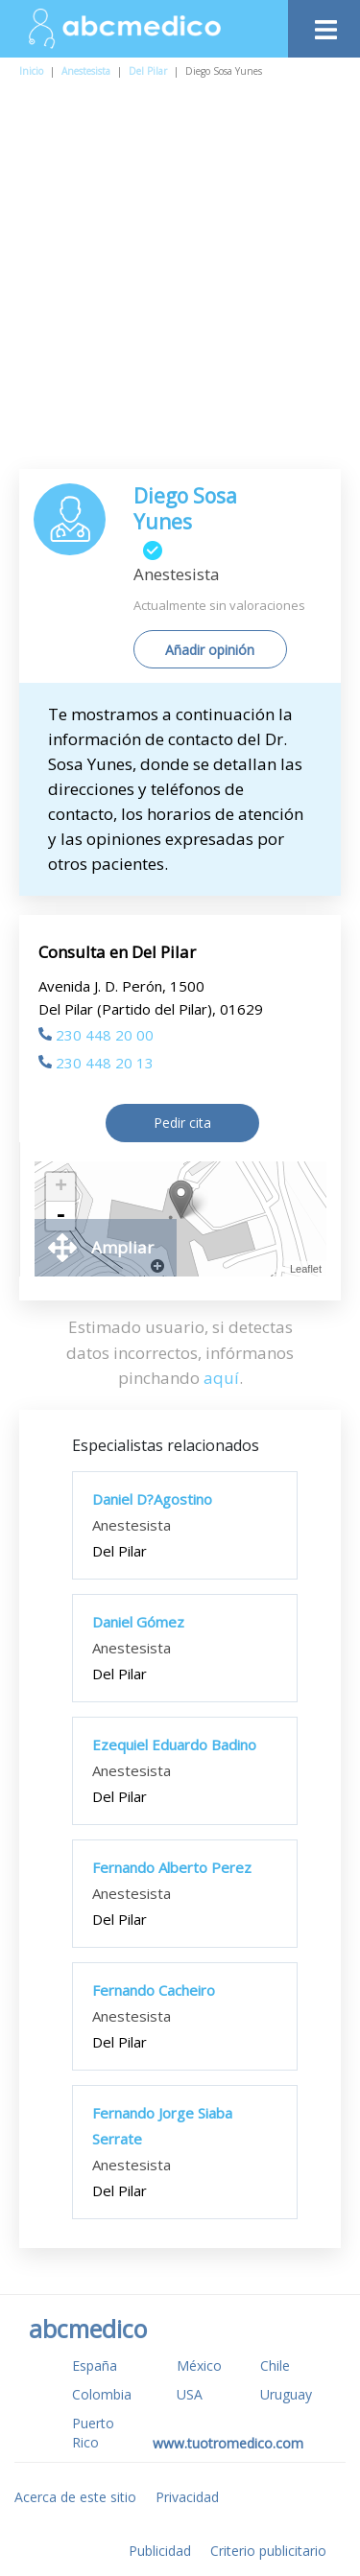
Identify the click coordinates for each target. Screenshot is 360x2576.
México (199, 2365)
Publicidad (160, 2550)
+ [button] (61, 1187)
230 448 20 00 (96, 1034)
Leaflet (306, 1269)
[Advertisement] (180, 279)
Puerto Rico (93, 2432)
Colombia (102, 2394)
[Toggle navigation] (324, 24)
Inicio (31, 71)
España (94, 2365)
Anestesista (85, 71)
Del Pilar (148, 71)
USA (190, 2394)
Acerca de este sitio (75, 2497)
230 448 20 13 (96, 1062)
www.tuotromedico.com (228, 2443)
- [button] (60, 1216)
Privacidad (187, 2497)
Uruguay (286, 2394)
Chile (275, 2365)
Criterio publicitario (268, 2550)
